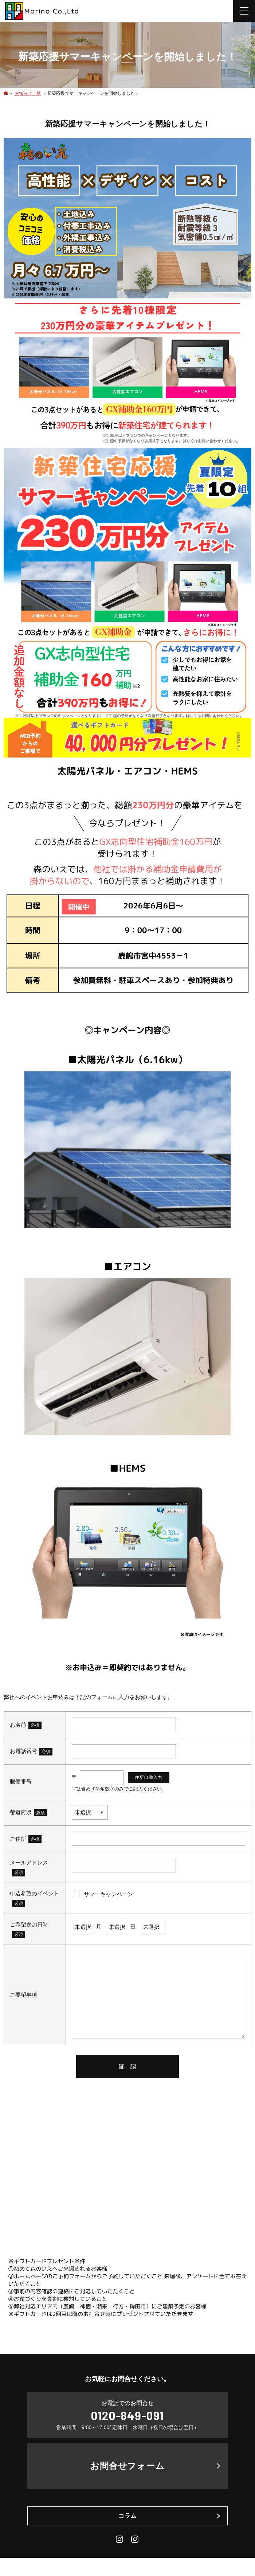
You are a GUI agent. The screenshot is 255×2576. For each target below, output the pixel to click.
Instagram (120, 2539)
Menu (244, 11)
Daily (135, 2539)
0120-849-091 (127, 2415)
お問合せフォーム (127, 2466)
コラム (127, 2516)
